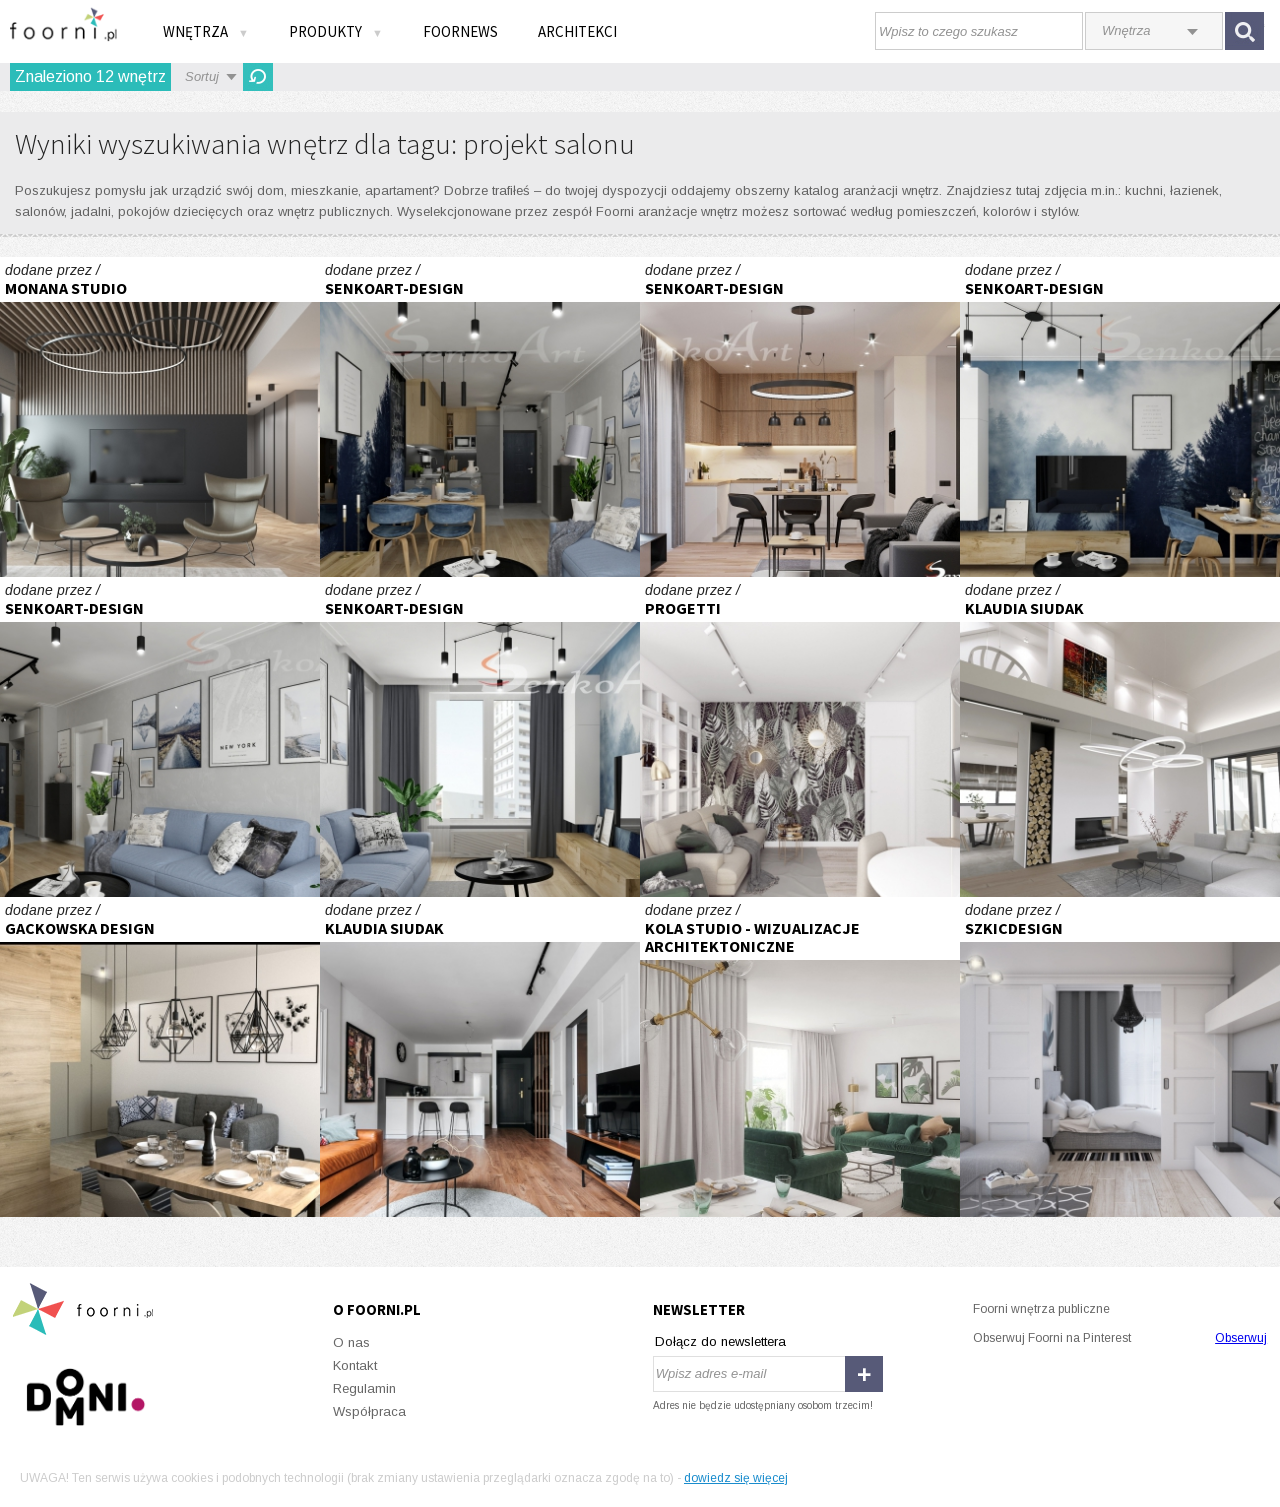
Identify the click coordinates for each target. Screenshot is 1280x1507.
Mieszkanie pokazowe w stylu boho (800, 1057)
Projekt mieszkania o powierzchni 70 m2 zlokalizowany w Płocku (1120, 1057)
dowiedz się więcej (736, 1478)
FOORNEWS (460, 31)
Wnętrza (206, 31)
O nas (351, 1342)
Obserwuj (1241, 1338)
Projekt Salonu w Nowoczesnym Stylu (480, 417)
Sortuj (202, 76)
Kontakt (355, 1365)
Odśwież (258, 77)
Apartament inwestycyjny (800, 737)
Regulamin (364, 1388)
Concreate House (1120, 737)
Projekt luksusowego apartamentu (160, 417)
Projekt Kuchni (800, 417)
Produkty (336, 31)
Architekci (577, 31)
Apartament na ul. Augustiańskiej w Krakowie (480, 1057)
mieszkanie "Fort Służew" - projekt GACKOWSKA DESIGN (160, 1057)
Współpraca (369, 1411)
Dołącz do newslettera (720, 1341)
